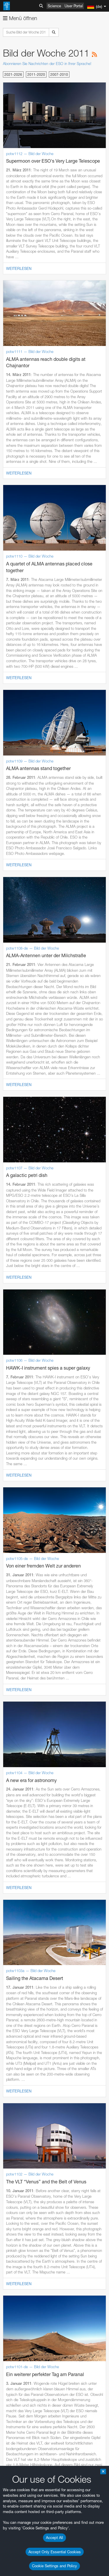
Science (54, 5)
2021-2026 (13, 74)
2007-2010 (59, 74)
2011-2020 (36, 74)
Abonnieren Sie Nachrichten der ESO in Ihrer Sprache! (47, 63)
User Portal (74, 5)
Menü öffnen (20, 18)
